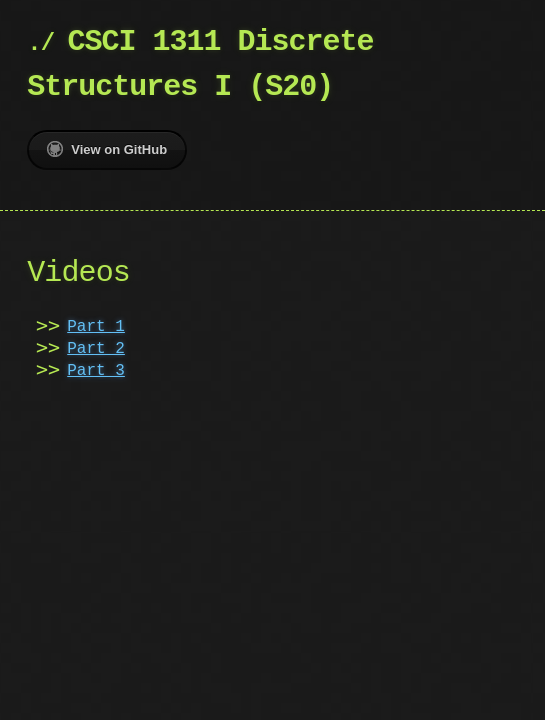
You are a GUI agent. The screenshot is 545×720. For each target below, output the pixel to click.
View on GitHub (107, 149)
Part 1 (96, 327)
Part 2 (96, 349)
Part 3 (96, 371)
